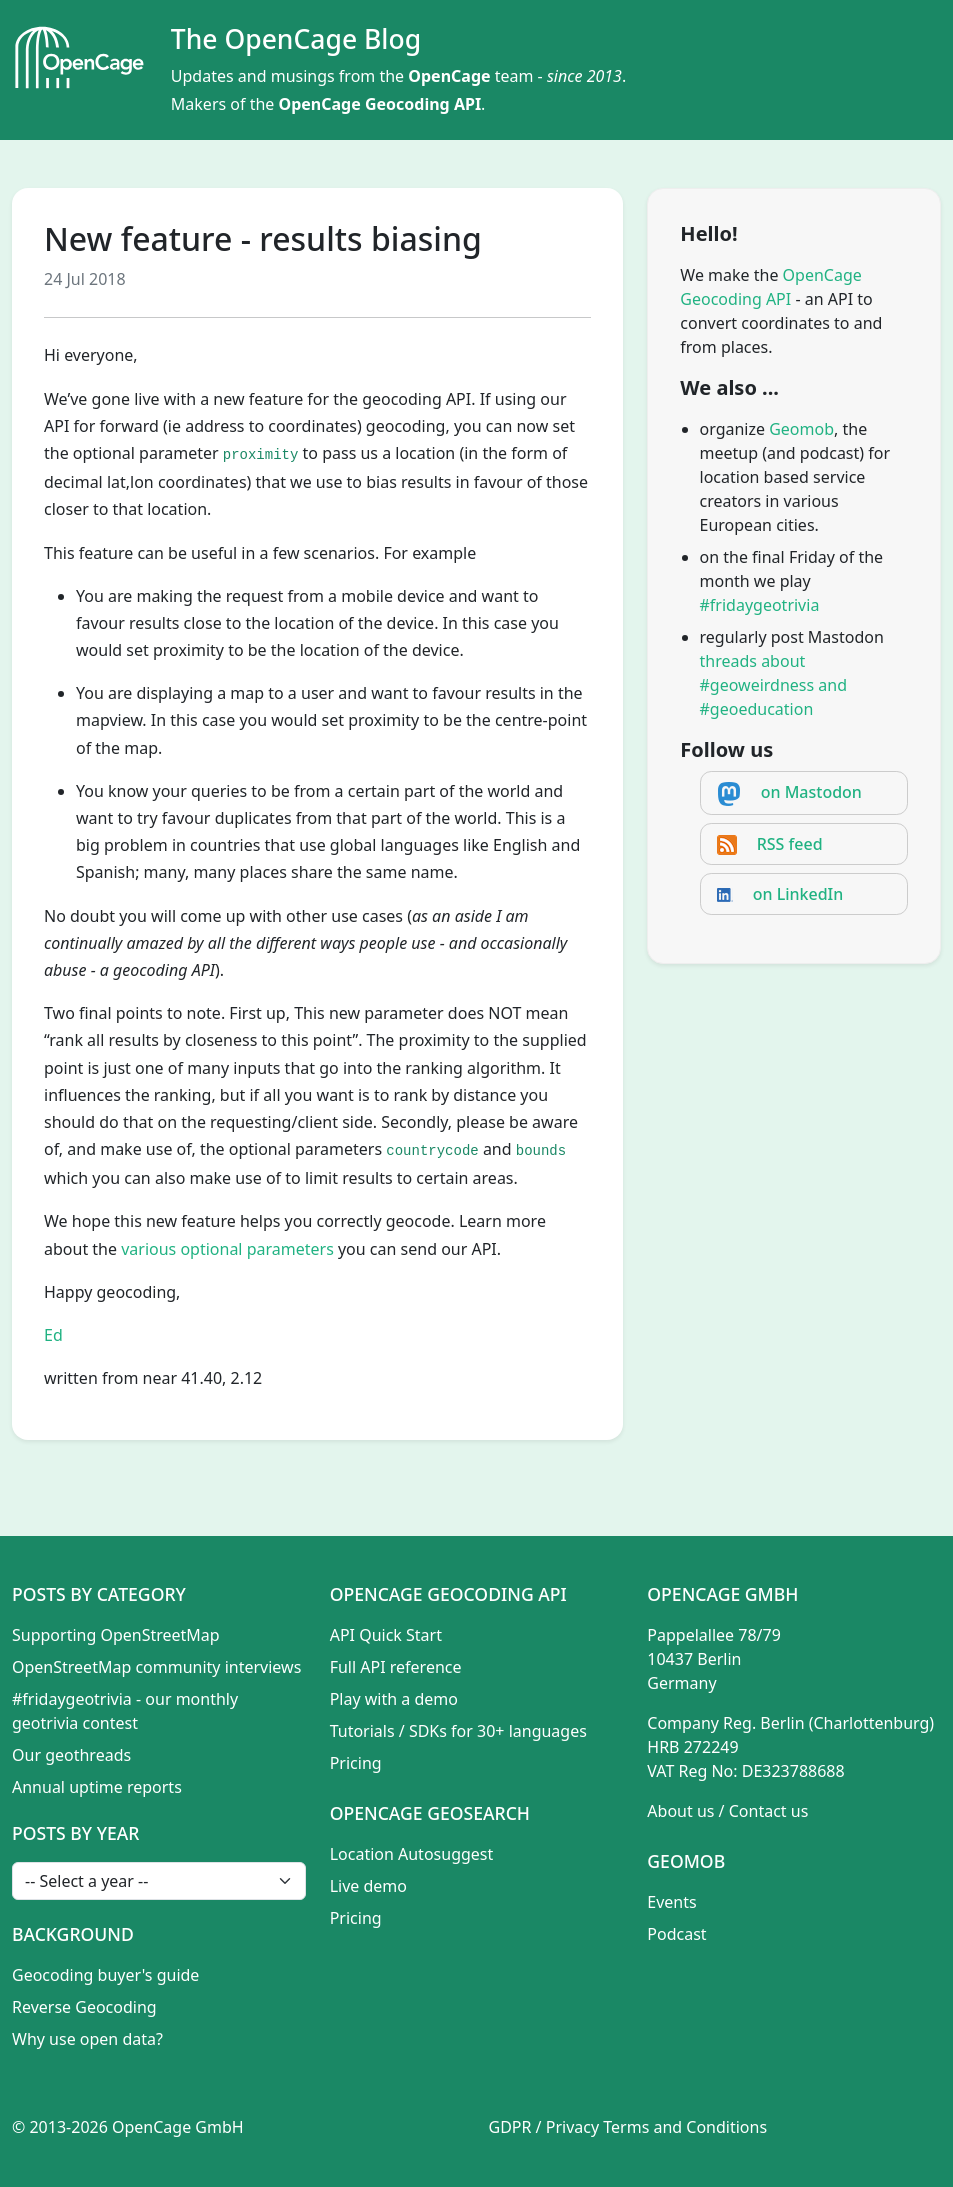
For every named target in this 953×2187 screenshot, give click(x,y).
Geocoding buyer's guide (105, 1975)
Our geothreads (71, 1755)
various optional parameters (227, 1249)
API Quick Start (386, 1635)
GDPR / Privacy (544, 2127)
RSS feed (790, 844)
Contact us (769, 1811)
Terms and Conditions (685, 2127)
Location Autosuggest (412, 1854)
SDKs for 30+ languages (498, 1731)
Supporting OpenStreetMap (116, 1635)
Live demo (368, 1886)
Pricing (356, 1763)
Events (671, 1902)
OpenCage (449, 76)
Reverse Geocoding (84, 2007)
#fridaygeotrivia (760, 605)
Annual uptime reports (97, 1787)
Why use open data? (87, 2039)
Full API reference (396, 1667)
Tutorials (362, 1731)
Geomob (801, 429)
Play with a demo (394, 1699)
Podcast (676, 1934)
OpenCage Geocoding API (380, 104)
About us (680, 1811)
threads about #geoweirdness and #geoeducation (774, 685)
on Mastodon (811, 792)
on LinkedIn (798, 894)
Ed (53, 1335)
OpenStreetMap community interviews (156, 1667)
